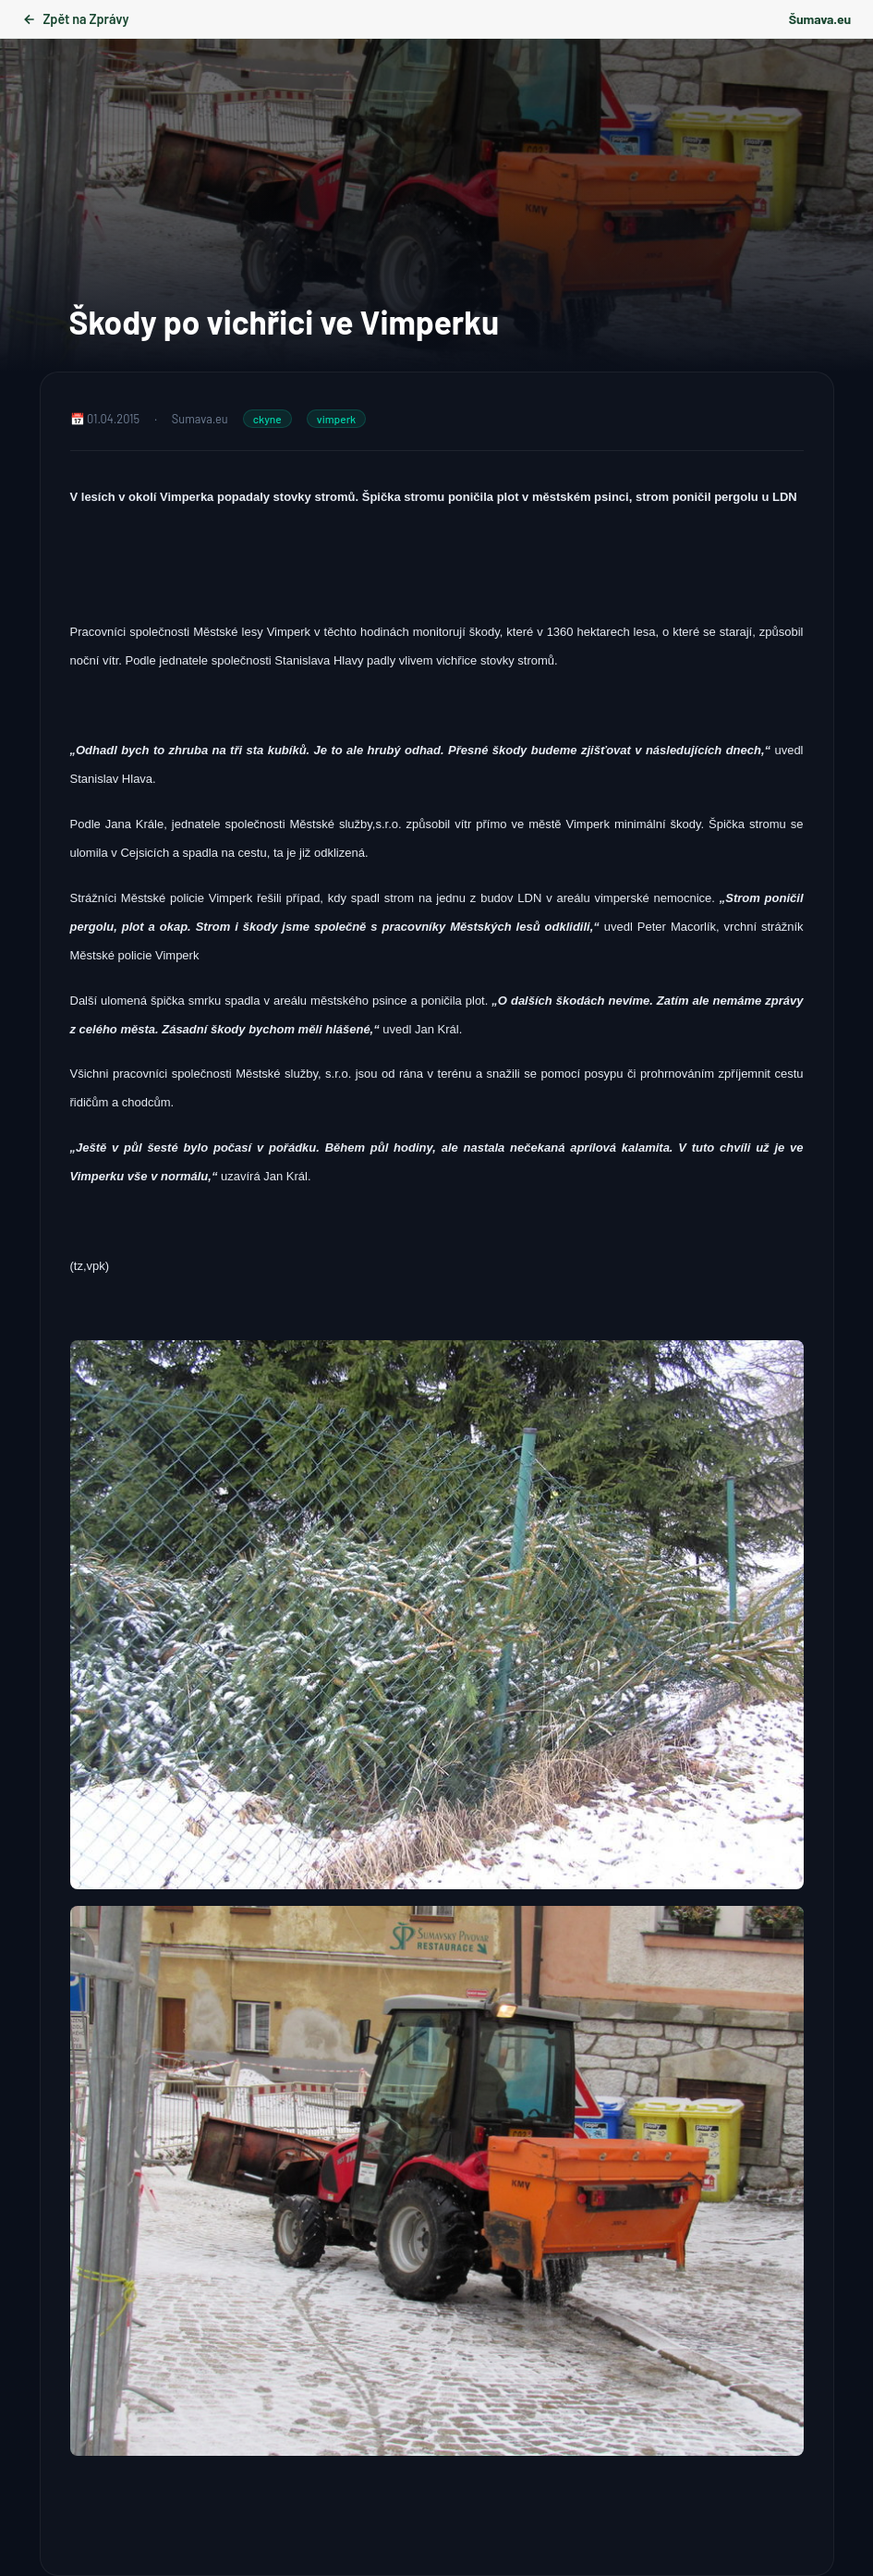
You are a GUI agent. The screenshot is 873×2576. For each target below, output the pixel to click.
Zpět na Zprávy (75, 19)
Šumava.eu (820, 19)
